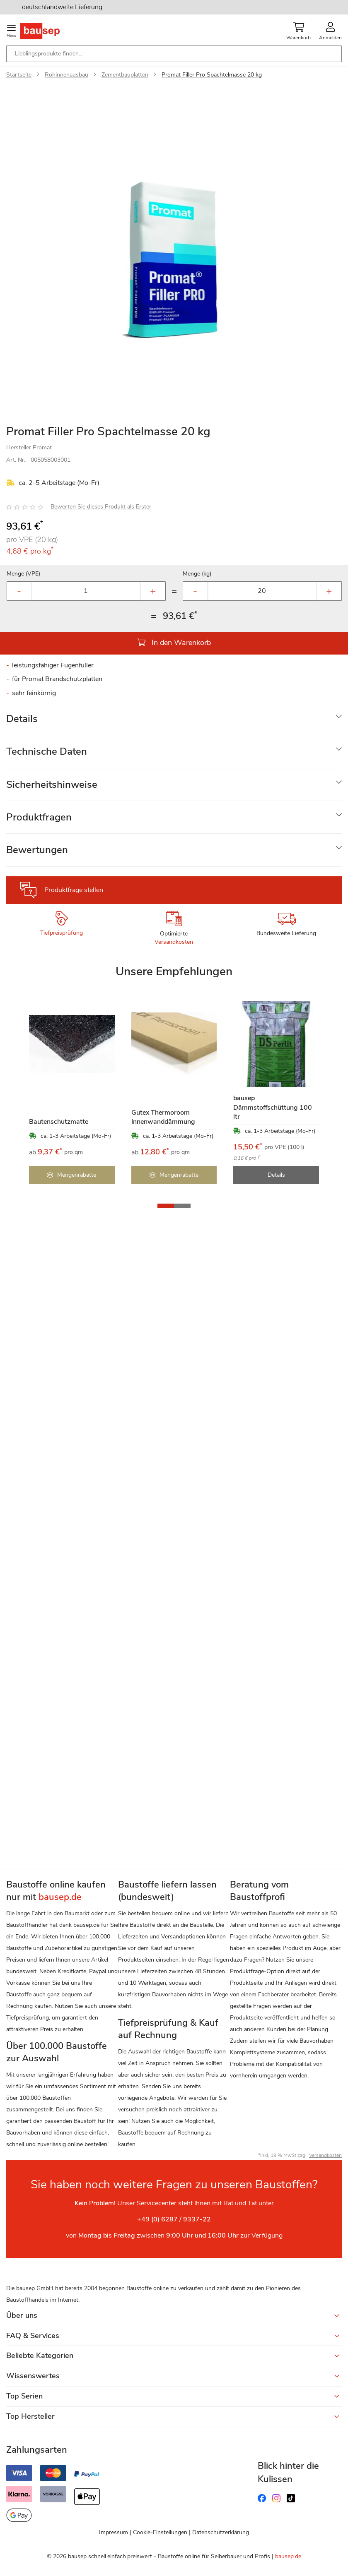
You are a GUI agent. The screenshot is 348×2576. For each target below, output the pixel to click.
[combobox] (174, 54)
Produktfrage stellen (73, 890)
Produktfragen (39, 817)
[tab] (174, 719)
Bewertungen (37, 849)
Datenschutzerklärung (220, 2532)
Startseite (18, 75)
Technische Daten (46, 751)
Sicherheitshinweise (51, 784)
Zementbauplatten (125, 75)
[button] (165, 1206)
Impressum (113, 2532)
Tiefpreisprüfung (61, 933)
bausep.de (288, 2556)
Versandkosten (174, 942)
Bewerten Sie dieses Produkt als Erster (101, 507)
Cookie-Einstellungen (160, 2532)
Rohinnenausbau (66, 75)
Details (22, 718)
